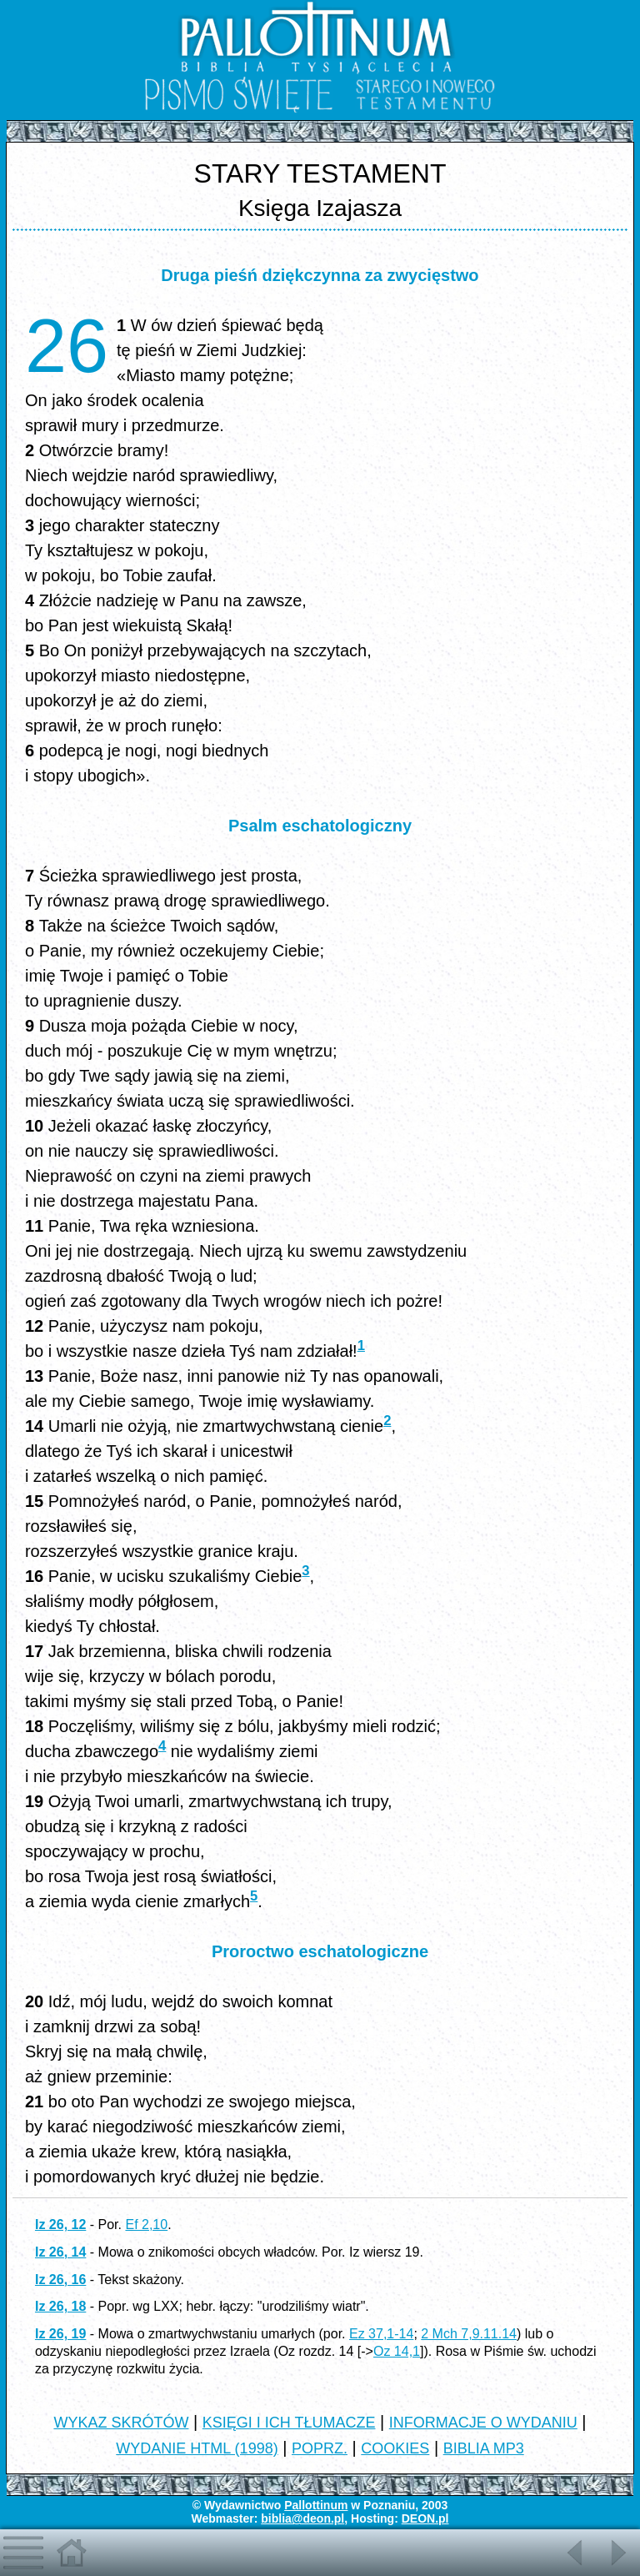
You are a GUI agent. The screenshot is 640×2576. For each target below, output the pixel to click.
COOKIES (395, 2448)
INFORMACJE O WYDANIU (483, 2422)
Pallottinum (316, 2505)
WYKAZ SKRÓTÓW (120, 2422)
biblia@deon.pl (302, 2518)
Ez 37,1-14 (381, 2334)
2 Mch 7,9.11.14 (469, 2334)
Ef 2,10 (146, 2224)
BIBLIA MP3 (483, 2448)
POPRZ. (320, 2448)
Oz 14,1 (396, 2351)
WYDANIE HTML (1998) (197, 2448)
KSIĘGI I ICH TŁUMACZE (289, 2422)
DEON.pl (425, 2518)
